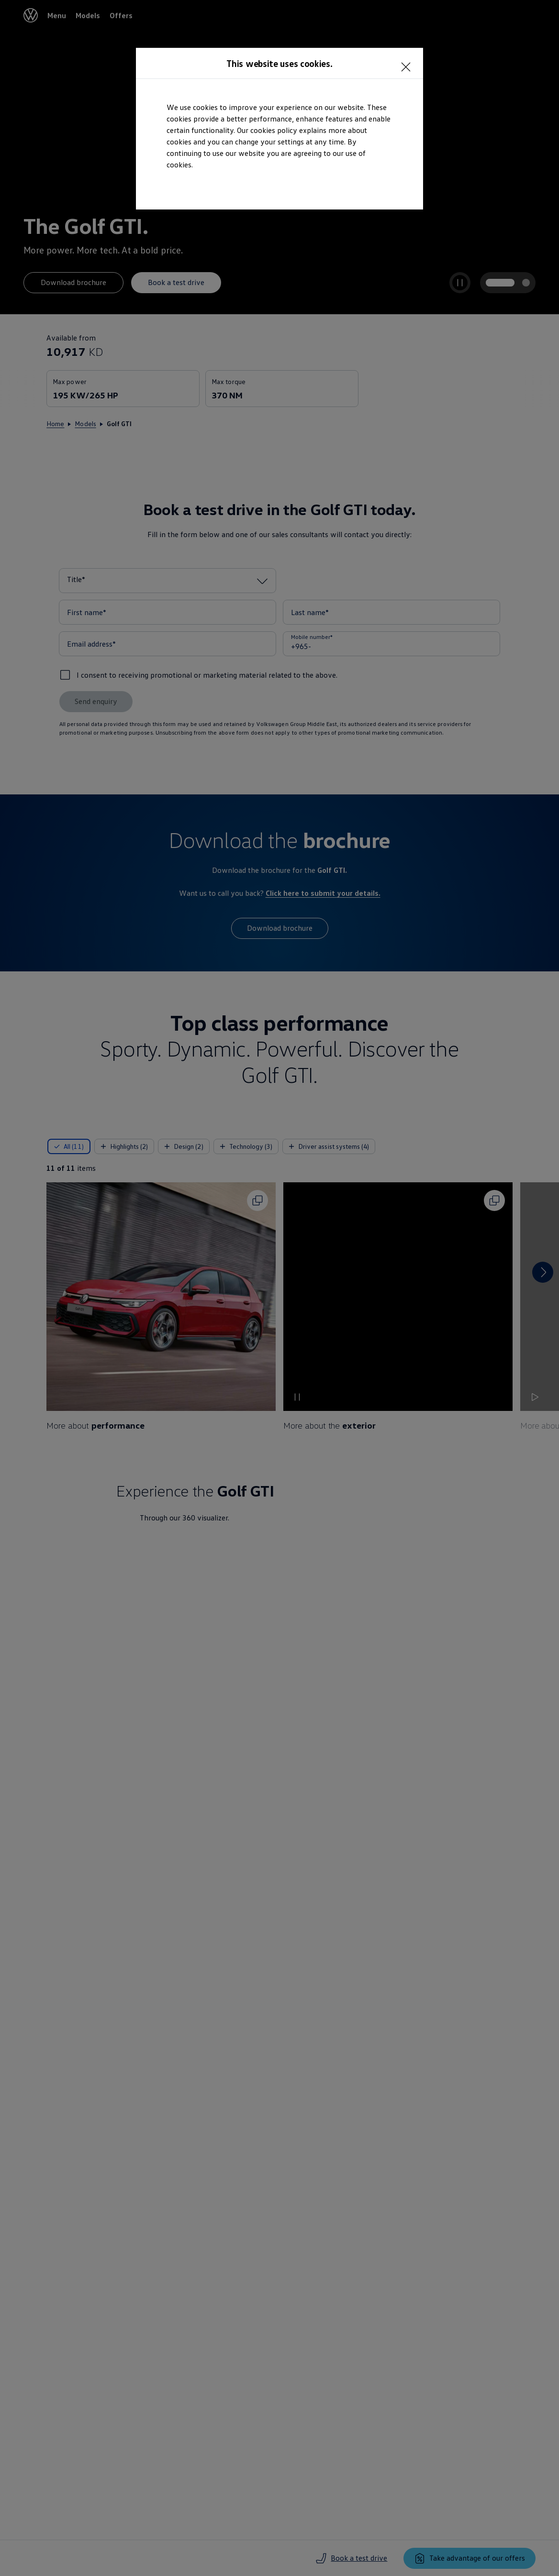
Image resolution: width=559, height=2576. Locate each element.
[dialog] (279, 1288)
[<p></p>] (408, 62)
